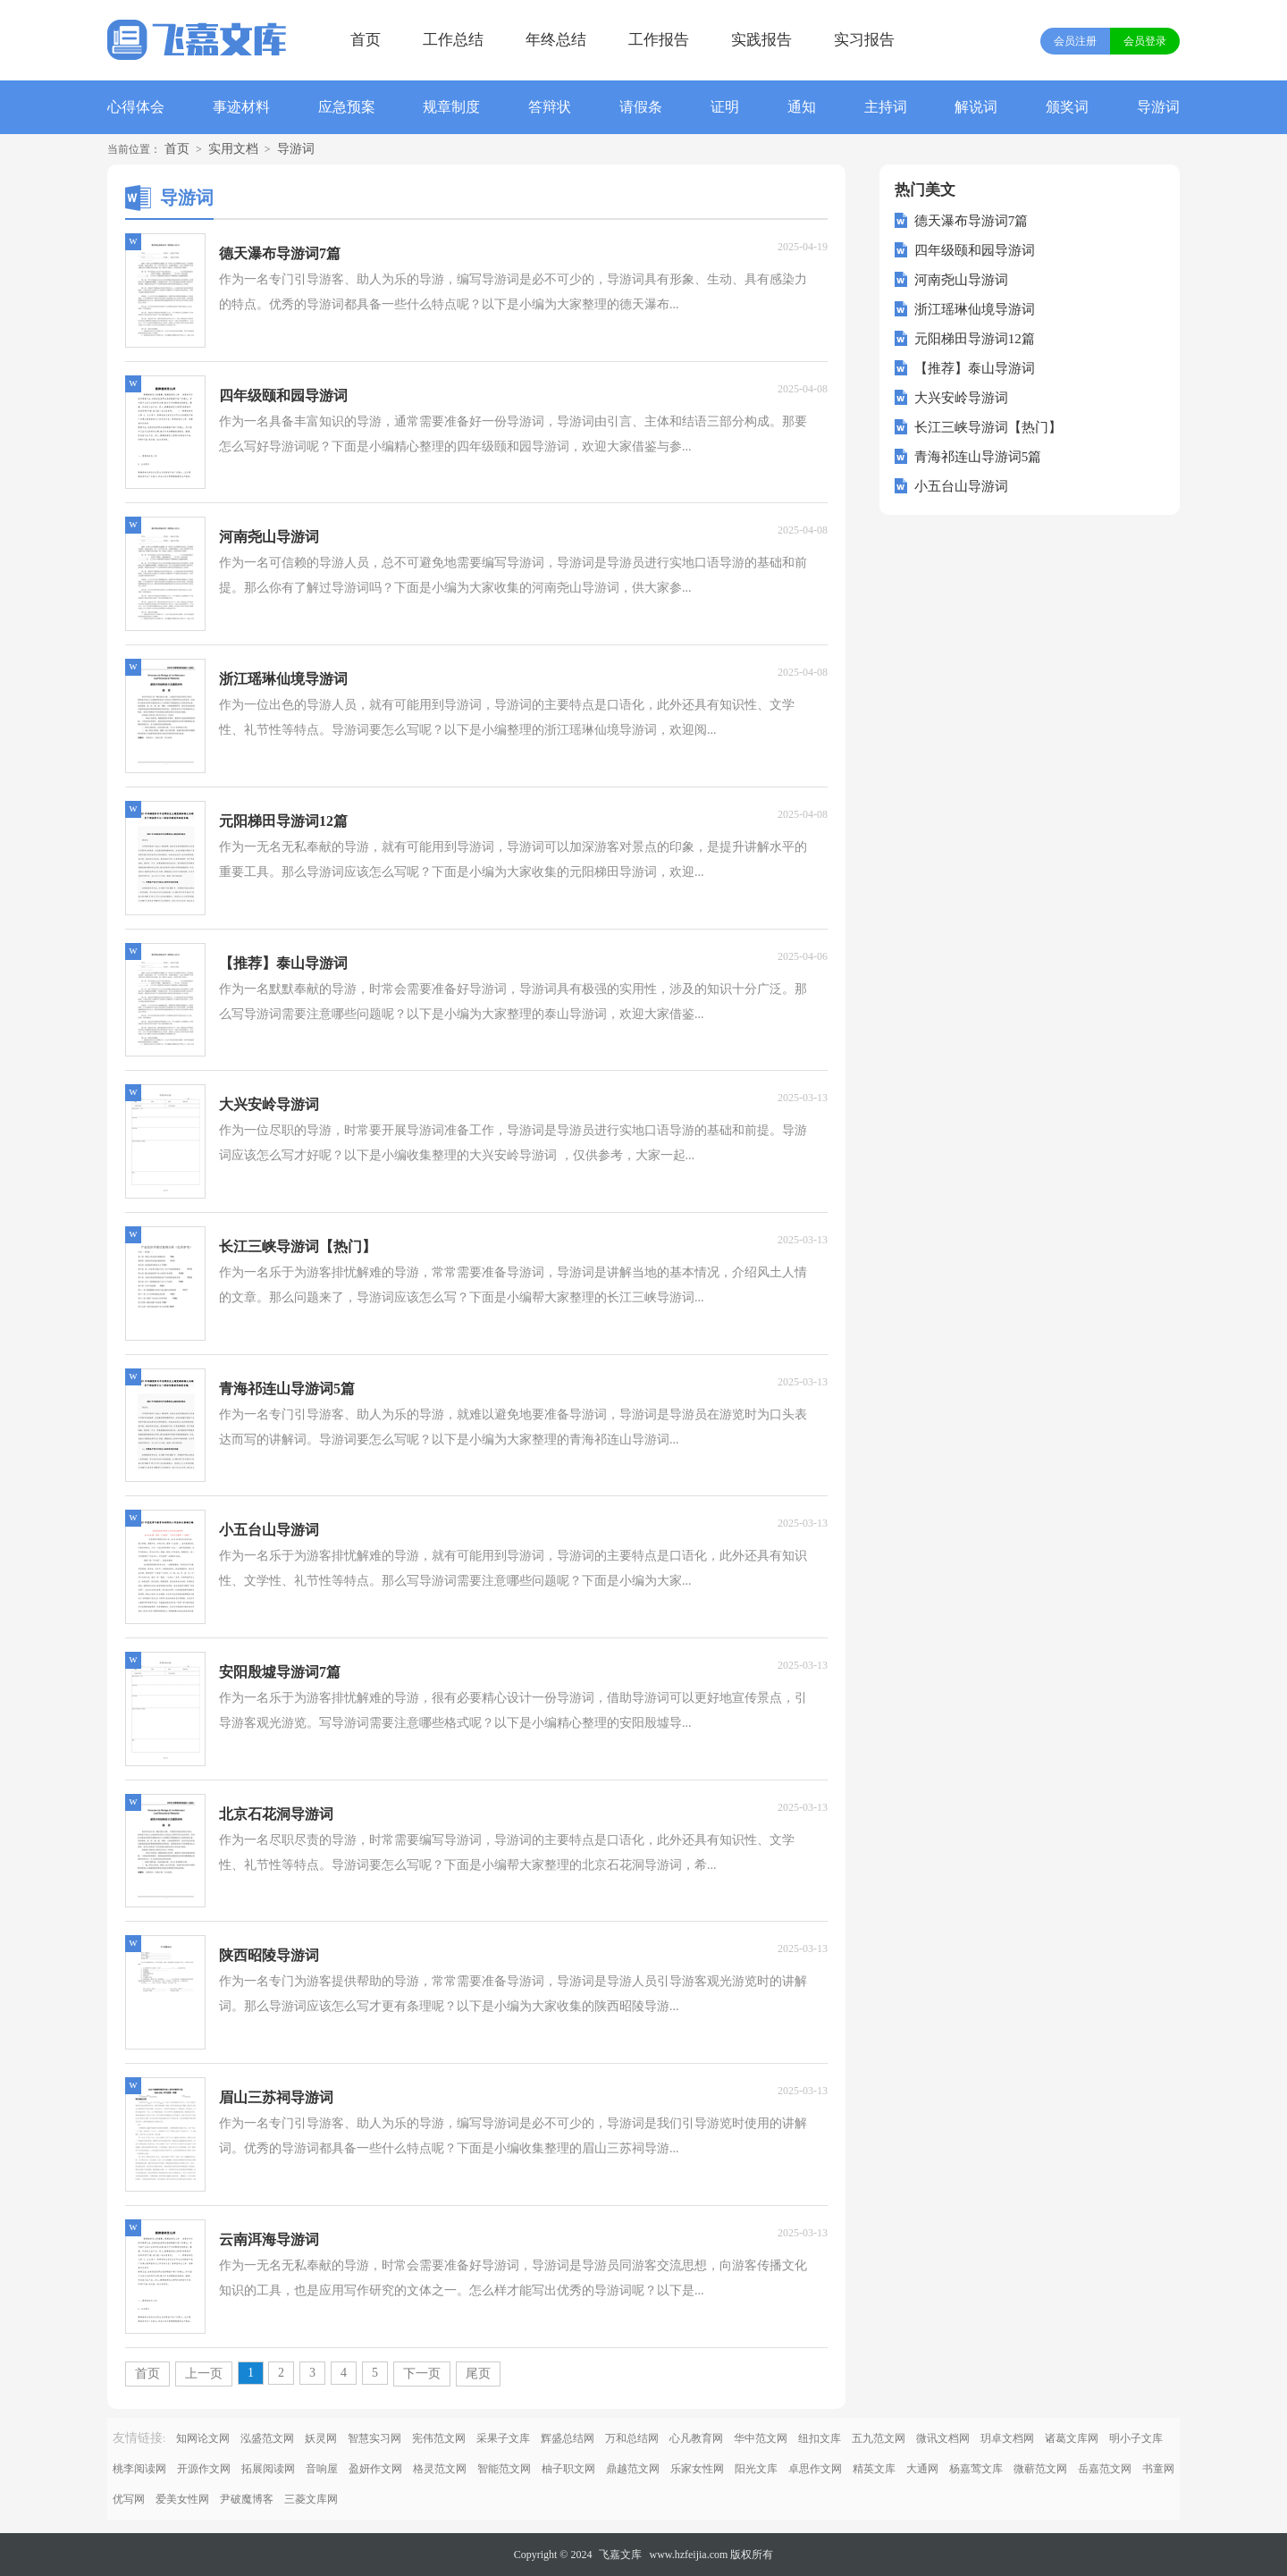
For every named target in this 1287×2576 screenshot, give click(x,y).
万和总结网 (632, 2438)
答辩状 (549, 106)
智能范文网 (504, 2468)
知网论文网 (203, 2438)
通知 (801, 106)
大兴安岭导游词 (961, 398)
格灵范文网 (440, 2468)
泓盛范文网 (267, 2438)
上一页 (204, 2373)
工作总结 (453, 39)
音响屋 (322, 2468)
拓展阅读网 (268, 2468)
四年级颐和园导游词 (974, 250)
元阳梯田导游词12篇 (974, 339)
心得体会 (135, 106)
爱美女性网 (182, 2499)
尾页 (478, 2373)
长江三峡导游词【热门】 (988, 427)
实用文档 (233, 149)
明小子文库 (1136, 2438)
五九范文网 (878, 2438)
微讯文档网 (943, 2438)
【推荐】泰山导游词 (974, 368)
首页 (365, 39)
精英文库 (874, 2468)
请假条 (640, 106)
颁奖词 (1067, 106)
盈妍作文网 (375, 2468)
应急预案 (346, 106)
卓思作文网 (815, 2468)
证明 (725, 106)
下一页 (422, 2373)
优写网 (129, 2499)
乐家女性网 (697, 2468)
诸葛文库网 (1071, 2438)
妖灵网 (321, 2438)
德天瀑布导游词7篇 (971, 221)
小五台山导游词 (961, 486)
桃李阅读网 (139, 2468)
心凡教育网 (696, 2438)
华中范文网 (760, 2438)
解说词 (976, 106)
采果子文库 (503, 2438)
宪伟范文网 (439, 2438)
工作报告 (658, 39)
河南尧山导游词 (961, 280)
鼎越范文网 (633, 2468)
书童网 (1158, 2468)
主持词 (885, 106)
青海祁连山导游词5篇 (978, 457)
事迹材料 (241, 106)
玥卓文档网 (1007, 2438)
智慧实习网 (374, 2438)
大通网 (922, 2468)
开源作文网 (204, 2468)
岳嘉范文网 (1104, 2468)
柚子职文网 (568, 2468)
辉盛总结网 (567, 2438)
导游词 (1158, 106)
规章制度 (451, 106)
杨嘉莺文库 (976, 2468)
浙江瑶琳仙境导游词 (974, 309)
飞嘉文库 (620, 2554)
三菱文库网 (311, 2499)
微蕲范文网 (1040, 2468)
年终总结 (556, 39)
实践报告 (761, 39)
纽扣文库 (819, 2438)
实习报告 (864, 39)
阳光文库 (756, 2468)
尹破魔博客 (246, 2499)
